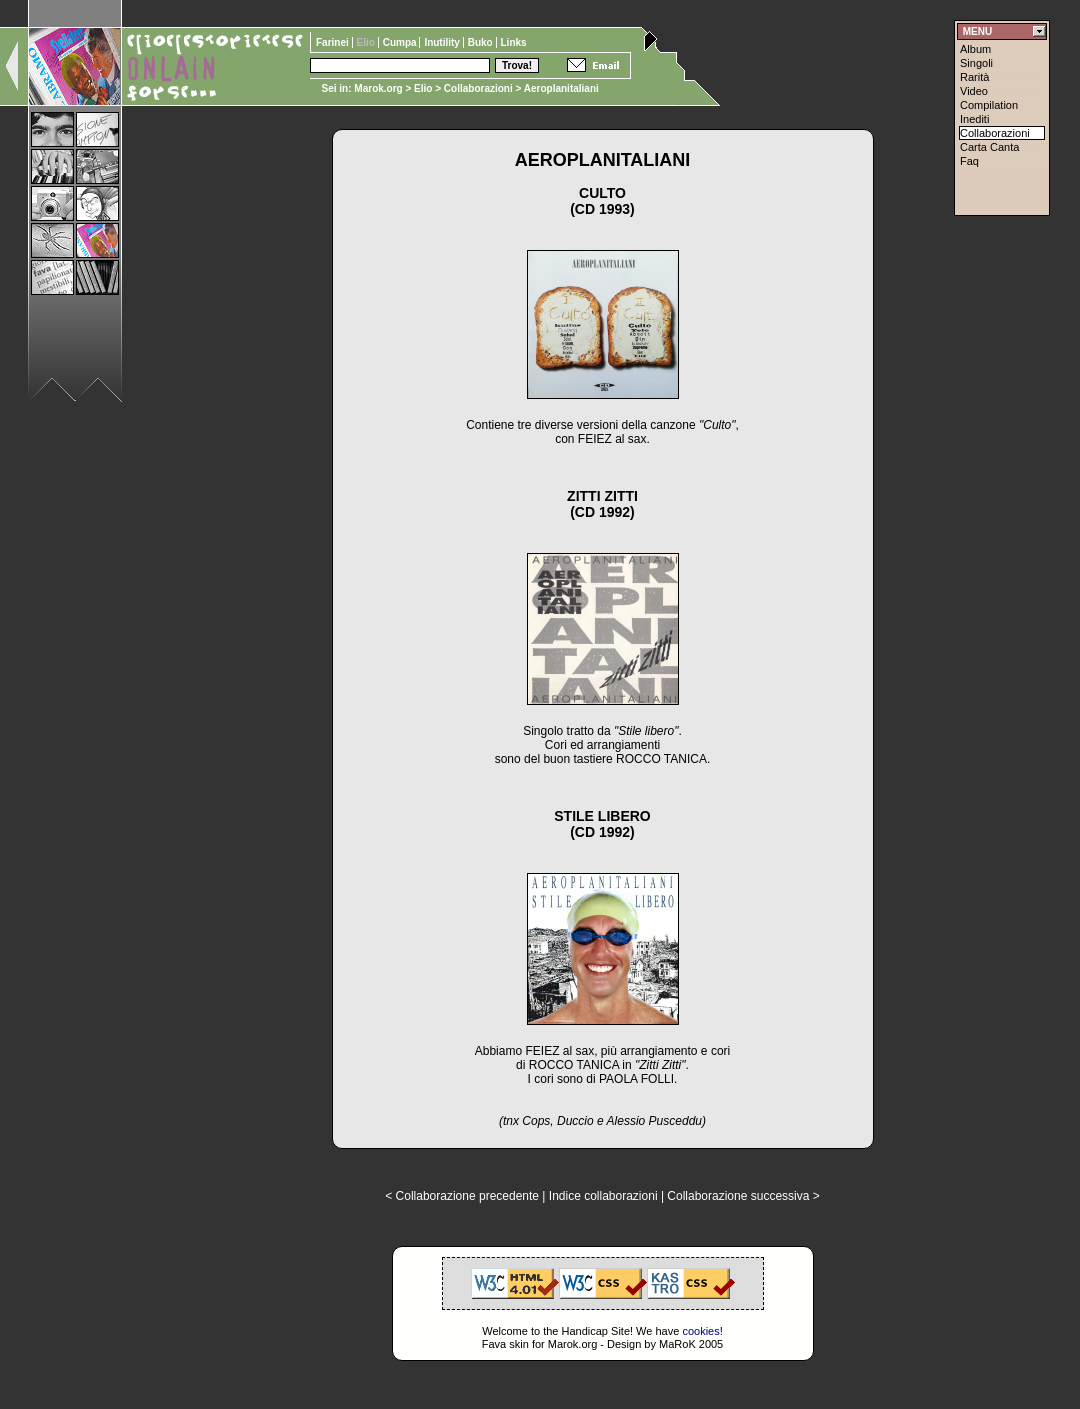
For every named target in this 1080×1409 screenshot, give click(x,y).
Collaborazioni (478, 88)
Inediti (974, 119)
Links (514, 42)
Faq (969, 161)
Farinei (334, 42)
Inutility (443, 42)
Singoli (976, 63)
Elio (423, 88)
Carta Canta (989, 147)
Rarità (974, 77)
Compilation (989, 105)
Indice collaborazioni (603, 1196)
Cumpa (401, 42)
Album (975, 49)
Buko (482, 42)
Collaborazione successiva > (743, 1196)
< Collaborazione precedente (462, 1196)
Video (974, 91)
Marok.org (378, 88)
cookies (700, 1331)
